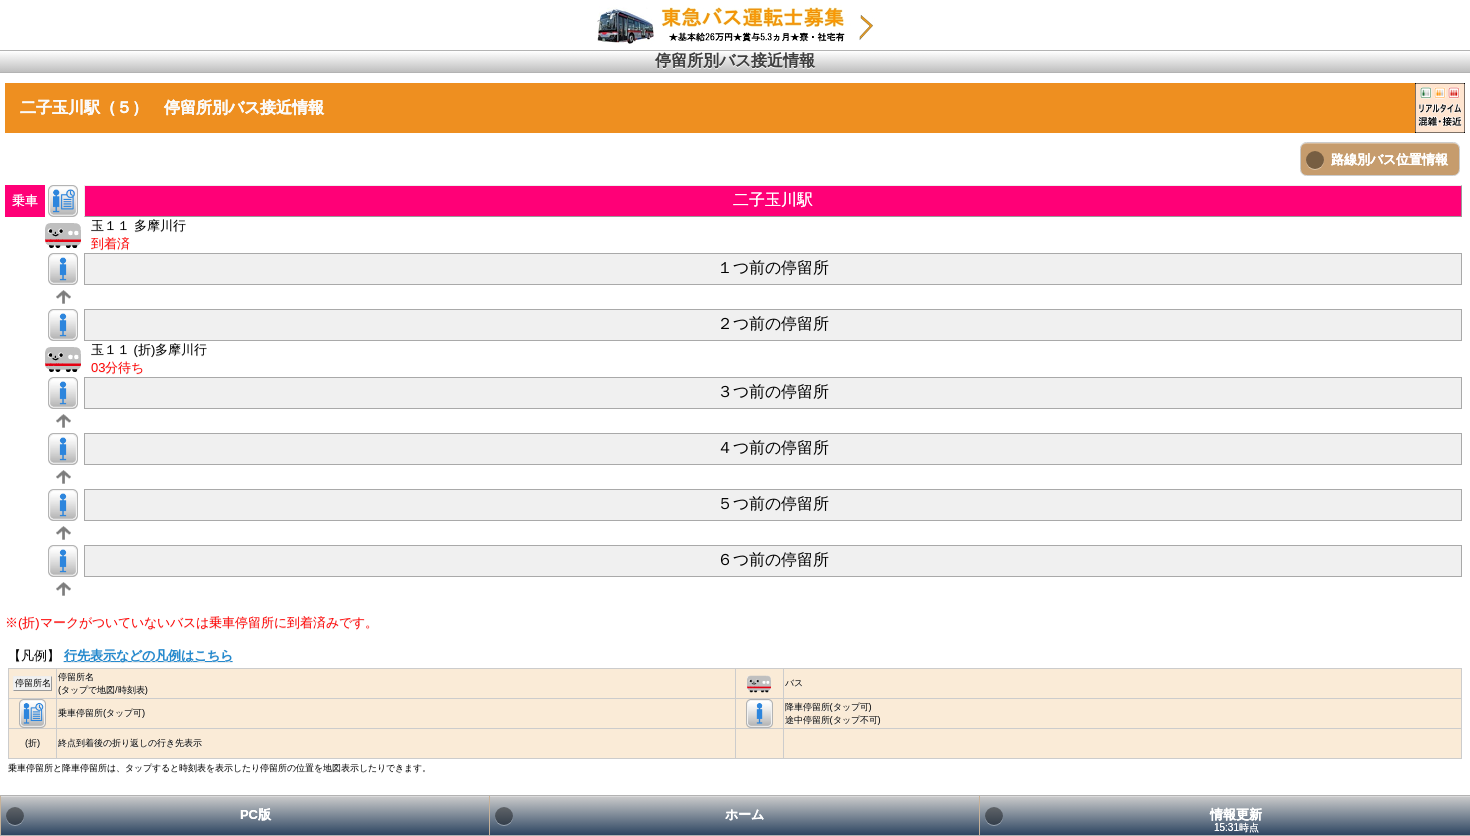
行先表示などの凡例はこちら (148, 655)
